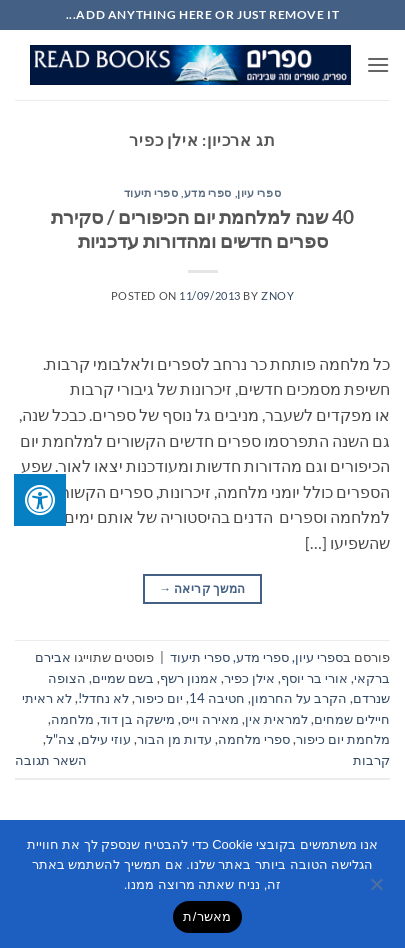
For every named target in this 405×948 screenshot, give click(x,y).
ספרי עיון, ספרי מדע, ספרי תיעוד (202, 192)
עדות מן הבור (174, 739)
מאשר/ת (207, 916)
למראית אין (276, 719)
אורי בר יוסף (314, 678)
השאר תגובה (51, 760)
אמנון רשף (189, 678)
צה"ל (60, 739)
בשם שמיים (123, 678)
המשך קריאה (202, 588)
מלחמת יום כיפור (343, 739)
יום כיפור (159, 698)
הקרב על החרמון (299, 698)
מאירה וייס (210, 719)
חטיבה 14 (217, 698)
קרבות (371, 760)
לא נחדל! (103, 698)
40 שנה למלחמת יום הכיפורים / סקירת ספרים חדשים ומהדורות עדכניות (202, 229)
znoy (277, 295)
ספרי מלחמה (254, 739)
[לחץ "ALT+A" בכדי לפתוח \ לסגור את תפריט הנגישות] (40, 500)
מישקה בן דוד (137, 719)
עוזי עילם (106, 739)
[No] (378, 890)
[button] (378, 64)
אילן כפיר (249, 678)
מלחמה (72, 719)
